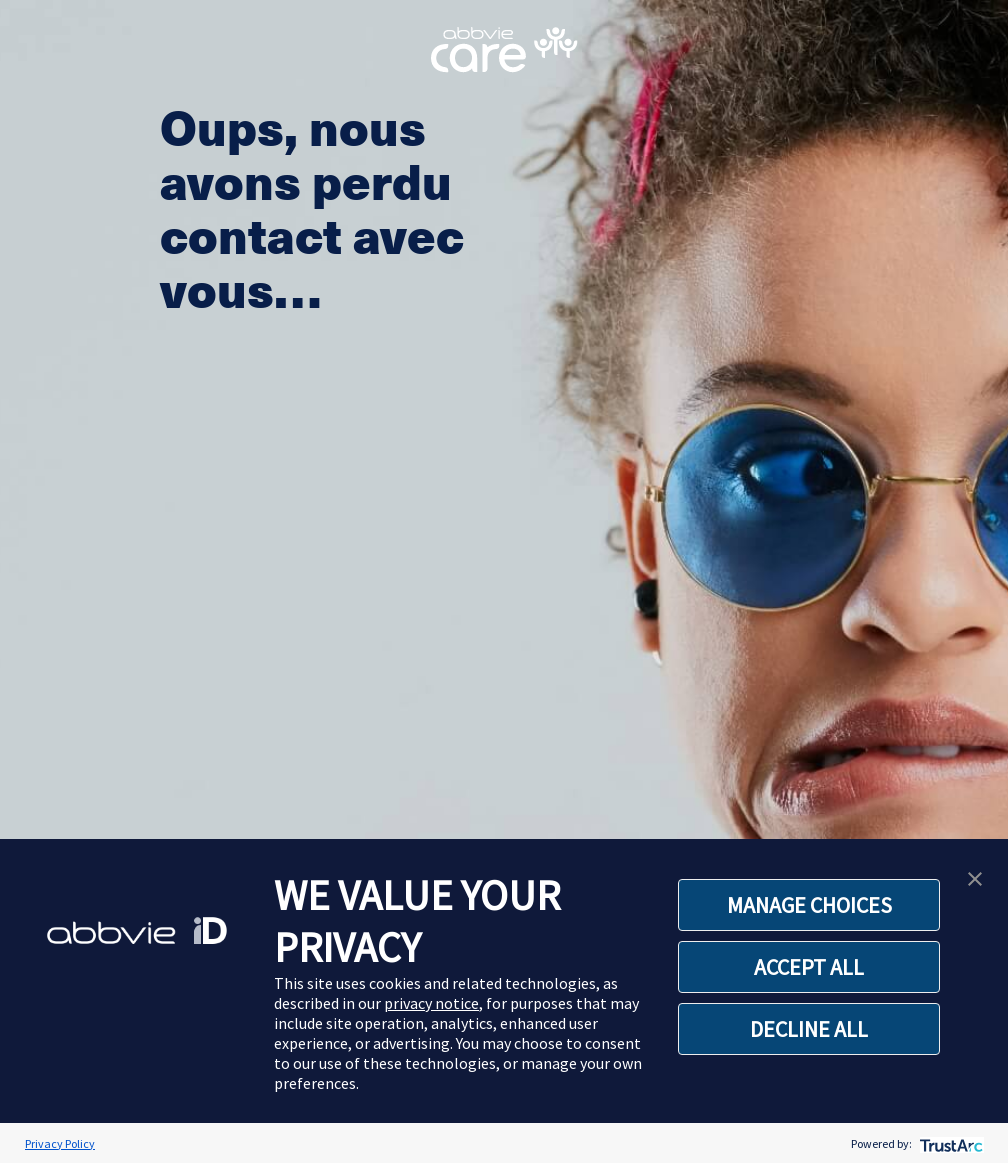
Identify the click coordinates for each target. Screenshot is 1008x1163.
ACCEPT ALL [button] (809, 967)
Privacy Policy (60, 1143)
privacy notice (431, 1003)
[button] (975, 876)
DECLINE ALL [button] (809, 1029)
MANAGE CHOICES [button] (809, 905)
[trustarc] (949, 1143)
